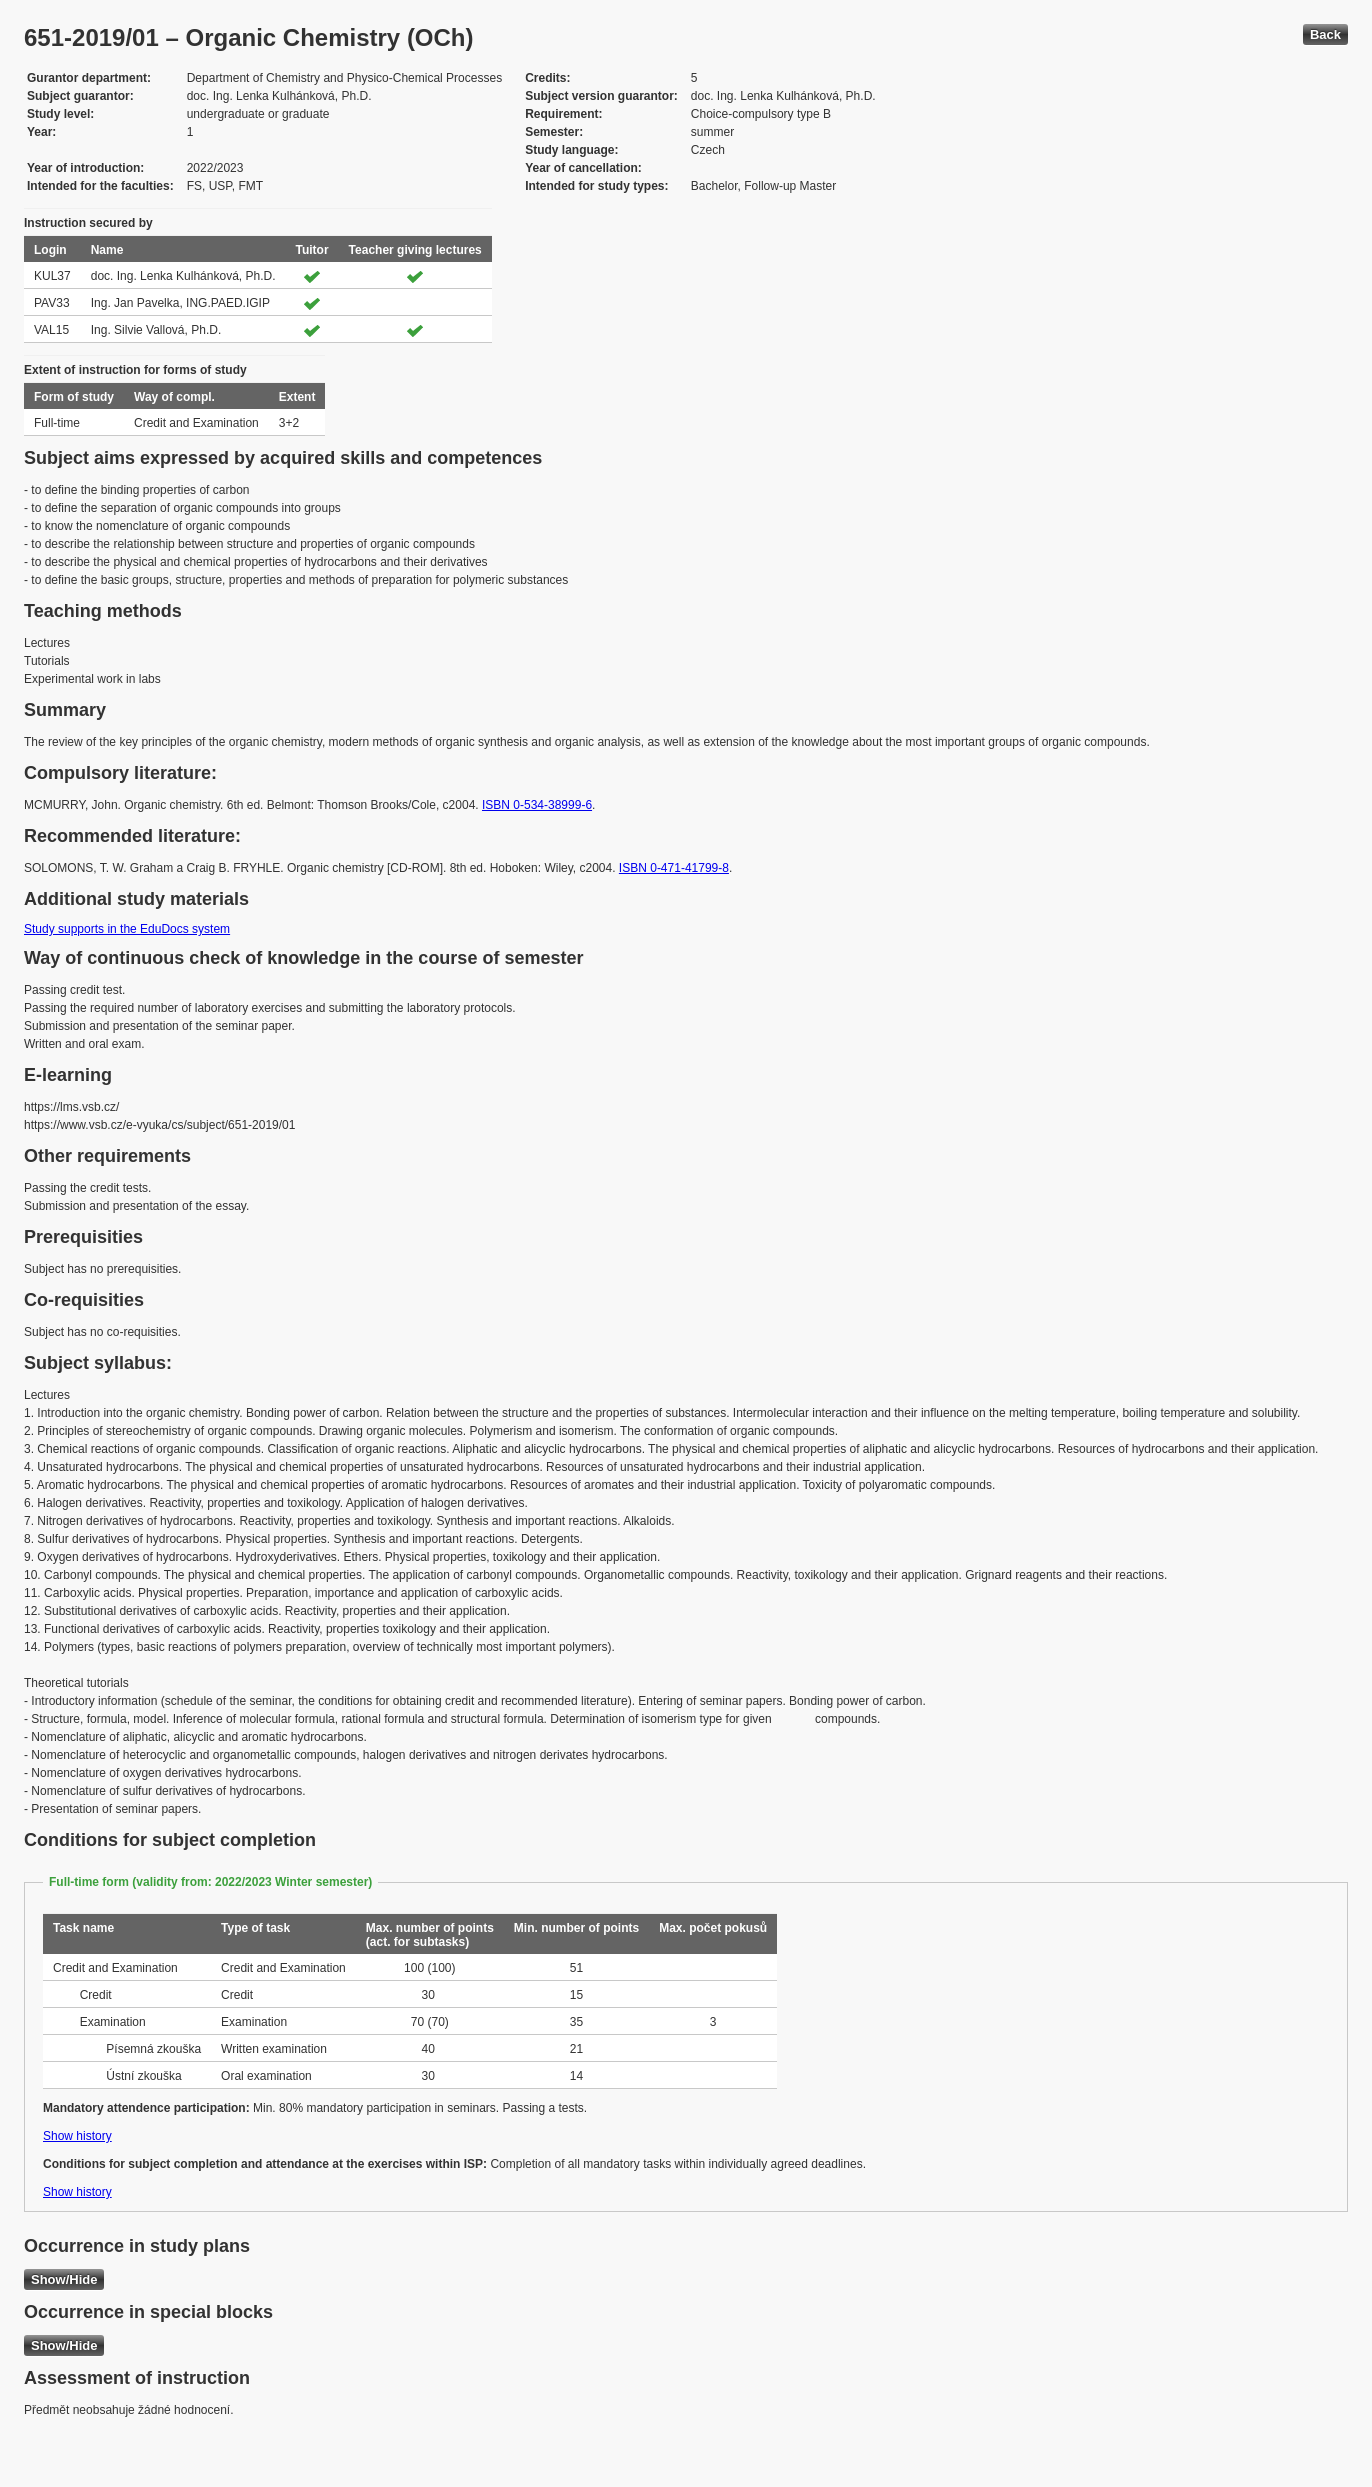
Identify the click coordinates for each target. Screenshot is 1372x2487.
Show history (77, 2136)
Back (1325, 34)
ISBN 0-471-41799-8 (674, 868)
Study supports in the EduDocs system (127, 929)
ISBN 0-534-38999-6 (537, 805)
